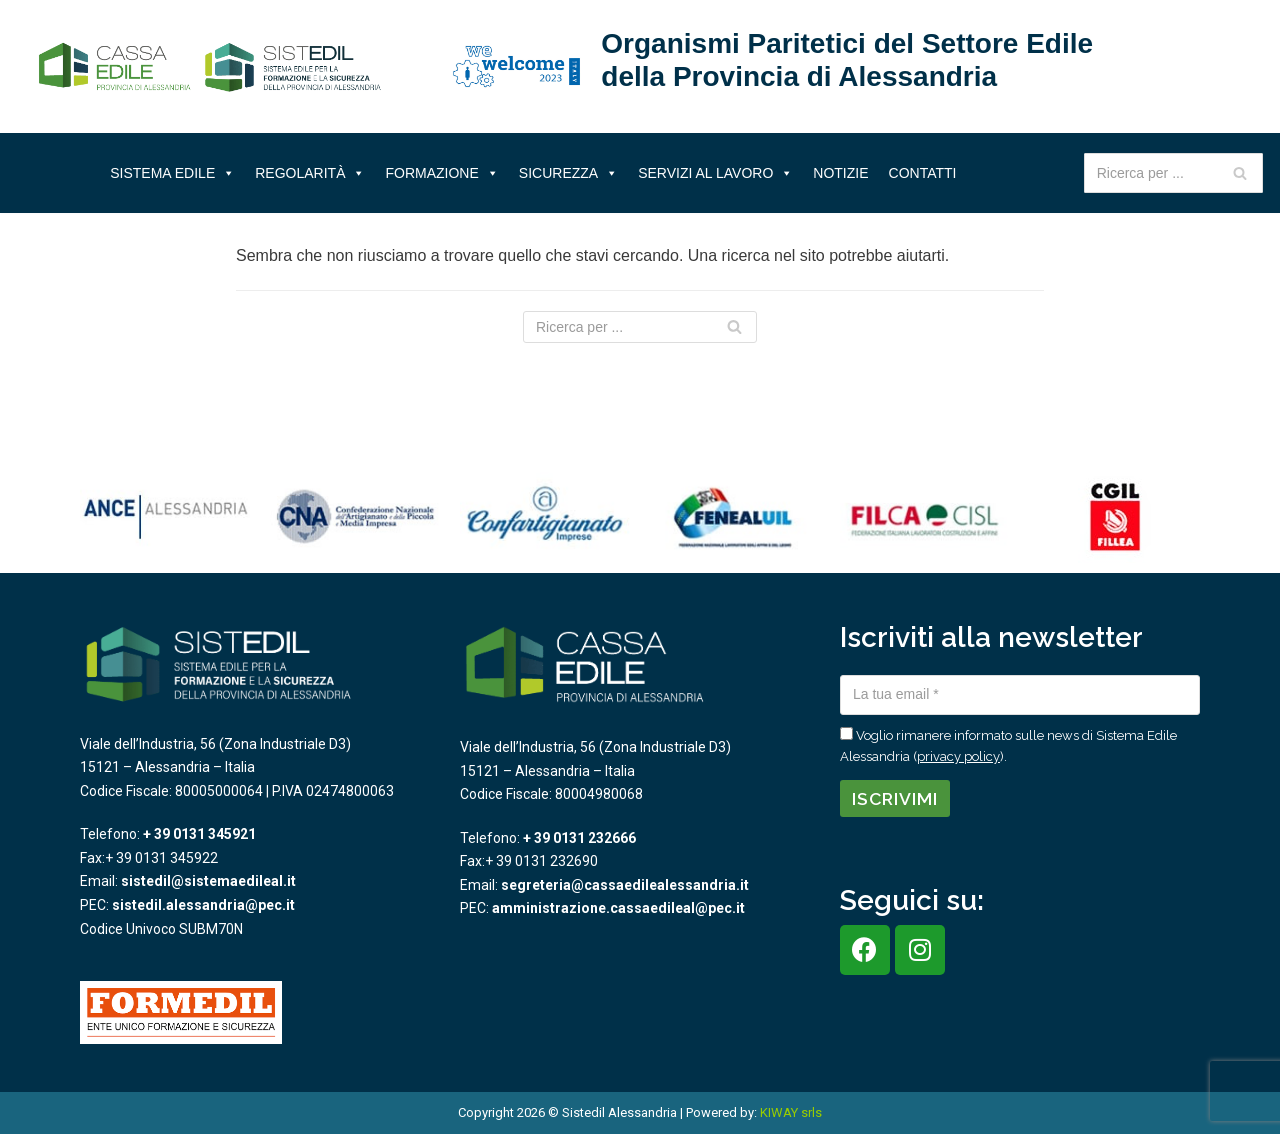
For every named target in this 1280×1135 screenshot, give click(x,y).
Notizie (840, 173)
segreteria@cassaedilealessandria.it (625, 885)
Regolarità (310, 173)
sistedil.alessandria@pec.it (203, 905)
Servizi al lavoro (715, 173)
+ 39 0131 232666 (579, 838)
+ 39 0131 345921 (199, 834)
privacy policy (958, 756)
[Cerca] (1240, 173)
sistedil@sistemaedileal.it (208, 881)
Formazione (441, 173)
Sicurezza (568, 173)
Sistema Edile (172, 173)
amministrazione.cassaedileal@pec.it (618, 908)
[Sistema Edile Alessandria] (210, 67)
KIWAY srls (791, 1112)
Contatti (923, 173)
